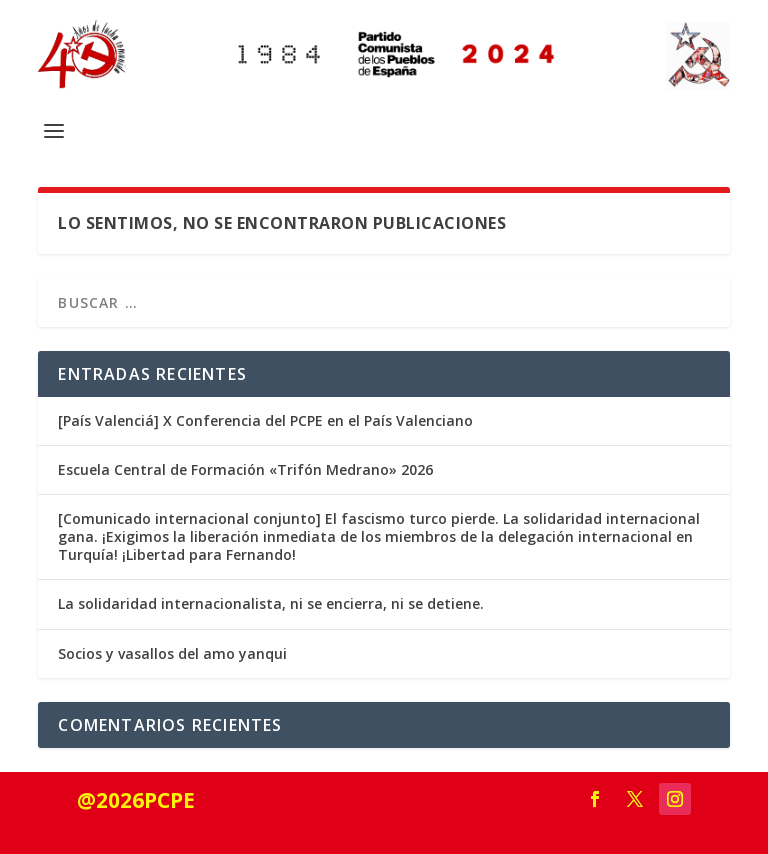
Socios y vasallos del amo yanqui (172, 653)
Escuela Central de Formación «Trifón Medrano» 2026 (245, 469)
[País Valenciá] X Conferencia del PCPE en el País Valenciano (265, 420)
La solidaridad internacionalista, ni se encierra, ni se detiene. (271, 603)
